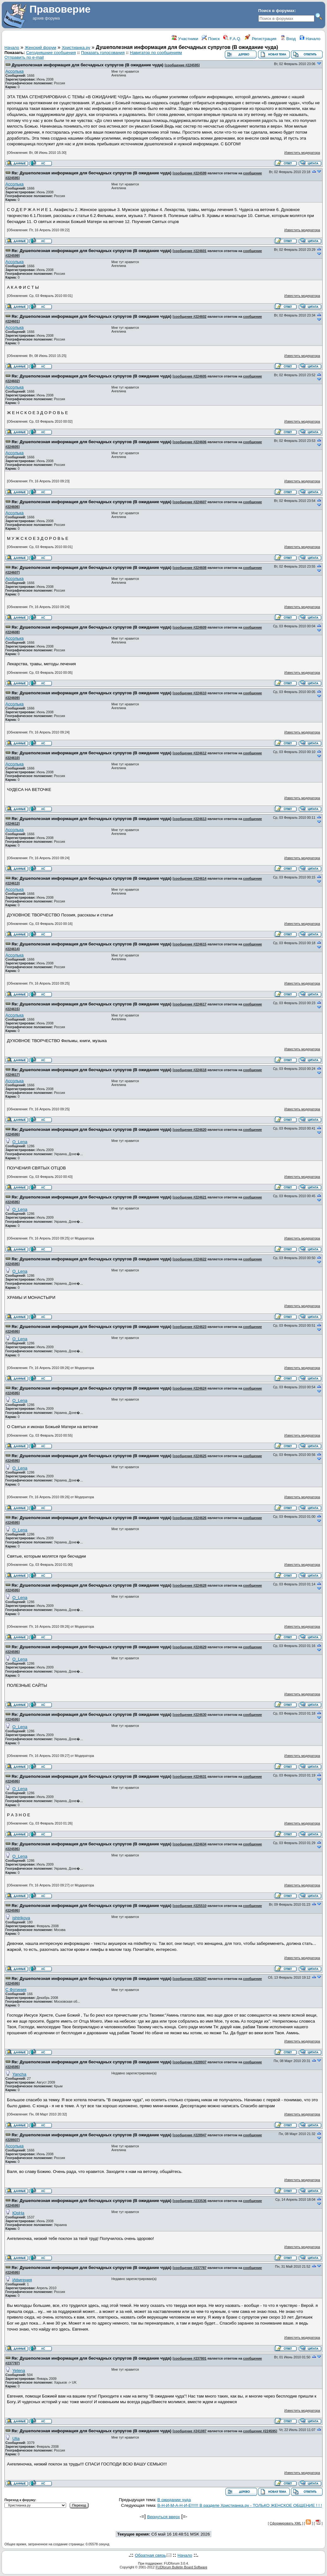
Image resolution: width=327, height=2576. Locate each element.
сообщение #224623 (190, 1327)
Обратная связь (150, 2555)
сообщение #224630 (190, 1714)
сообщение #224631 (190, 1776)
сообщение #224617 (190, 1004)
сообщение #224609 (190, 627)
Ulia (16, 2438)
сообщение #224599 (190, 173)
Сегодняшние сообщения (51, 52)
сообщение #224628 (190, 1585)
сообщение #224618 (190, 1070)
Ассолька (14, 71)
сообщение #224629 (190, 1647)
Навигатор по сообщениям (156, 52)
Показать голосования (103, 52)
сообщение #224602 (190, 316)
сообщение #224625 (190, 1456)
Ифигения (22, 2279)
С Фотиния (15, 1989)
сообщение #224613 (190, 819)
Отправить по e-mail (24, 57)
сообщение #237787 (190, 2268)
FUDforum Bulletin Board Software (181, 2567)
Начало (309, 38)
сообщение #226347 (190, 1979)
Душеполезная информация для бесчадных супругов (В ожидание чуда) (88, 65)
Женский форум (40, 47)
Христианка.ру (76, 47)
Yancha (19, 2074)
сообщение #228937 (190, 2062)
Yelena (18, 2370)
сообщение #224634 (190, 1844)
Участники (185, 38)
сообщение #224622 (190, 1259)
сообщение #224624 (190, 1388)
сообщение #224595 (182, 65)
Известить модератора (302, 152)
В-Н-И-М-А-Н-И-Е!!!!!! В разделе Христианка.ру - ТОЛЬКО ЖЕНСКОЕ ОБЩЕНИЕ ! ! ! (239, 2505)
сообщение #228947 (190, 2135)
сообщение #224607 (190, 502)
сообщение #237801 (190, 2358)
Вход (288, 38)
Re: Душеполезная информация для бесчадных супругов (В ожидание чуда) (91, 173)
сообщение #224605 (190, 376)
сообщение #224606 (190, 442)
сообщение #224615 (190, 944)
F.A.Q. (232, 38)
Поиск (211, 38)
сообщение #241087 (190, 2431)
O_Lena (19, 1141)
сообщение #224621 (190, 1197)
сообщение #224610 (190, 693)
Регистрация (260, 38)
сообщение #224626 (190, 1518)
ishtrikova (21, 1917)
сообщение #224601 (190, 251)
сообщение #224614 (190, 878)
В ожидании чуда (174, 2499)
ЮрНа (18, 2213)
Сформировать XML (285, 2523)
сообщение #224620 (190, 1129)
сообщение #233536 (190, 2201)
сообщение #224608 (190, 568)
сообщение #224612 (190, 753)
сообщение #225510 (190, 1906)
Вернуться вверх (163, 2516)
